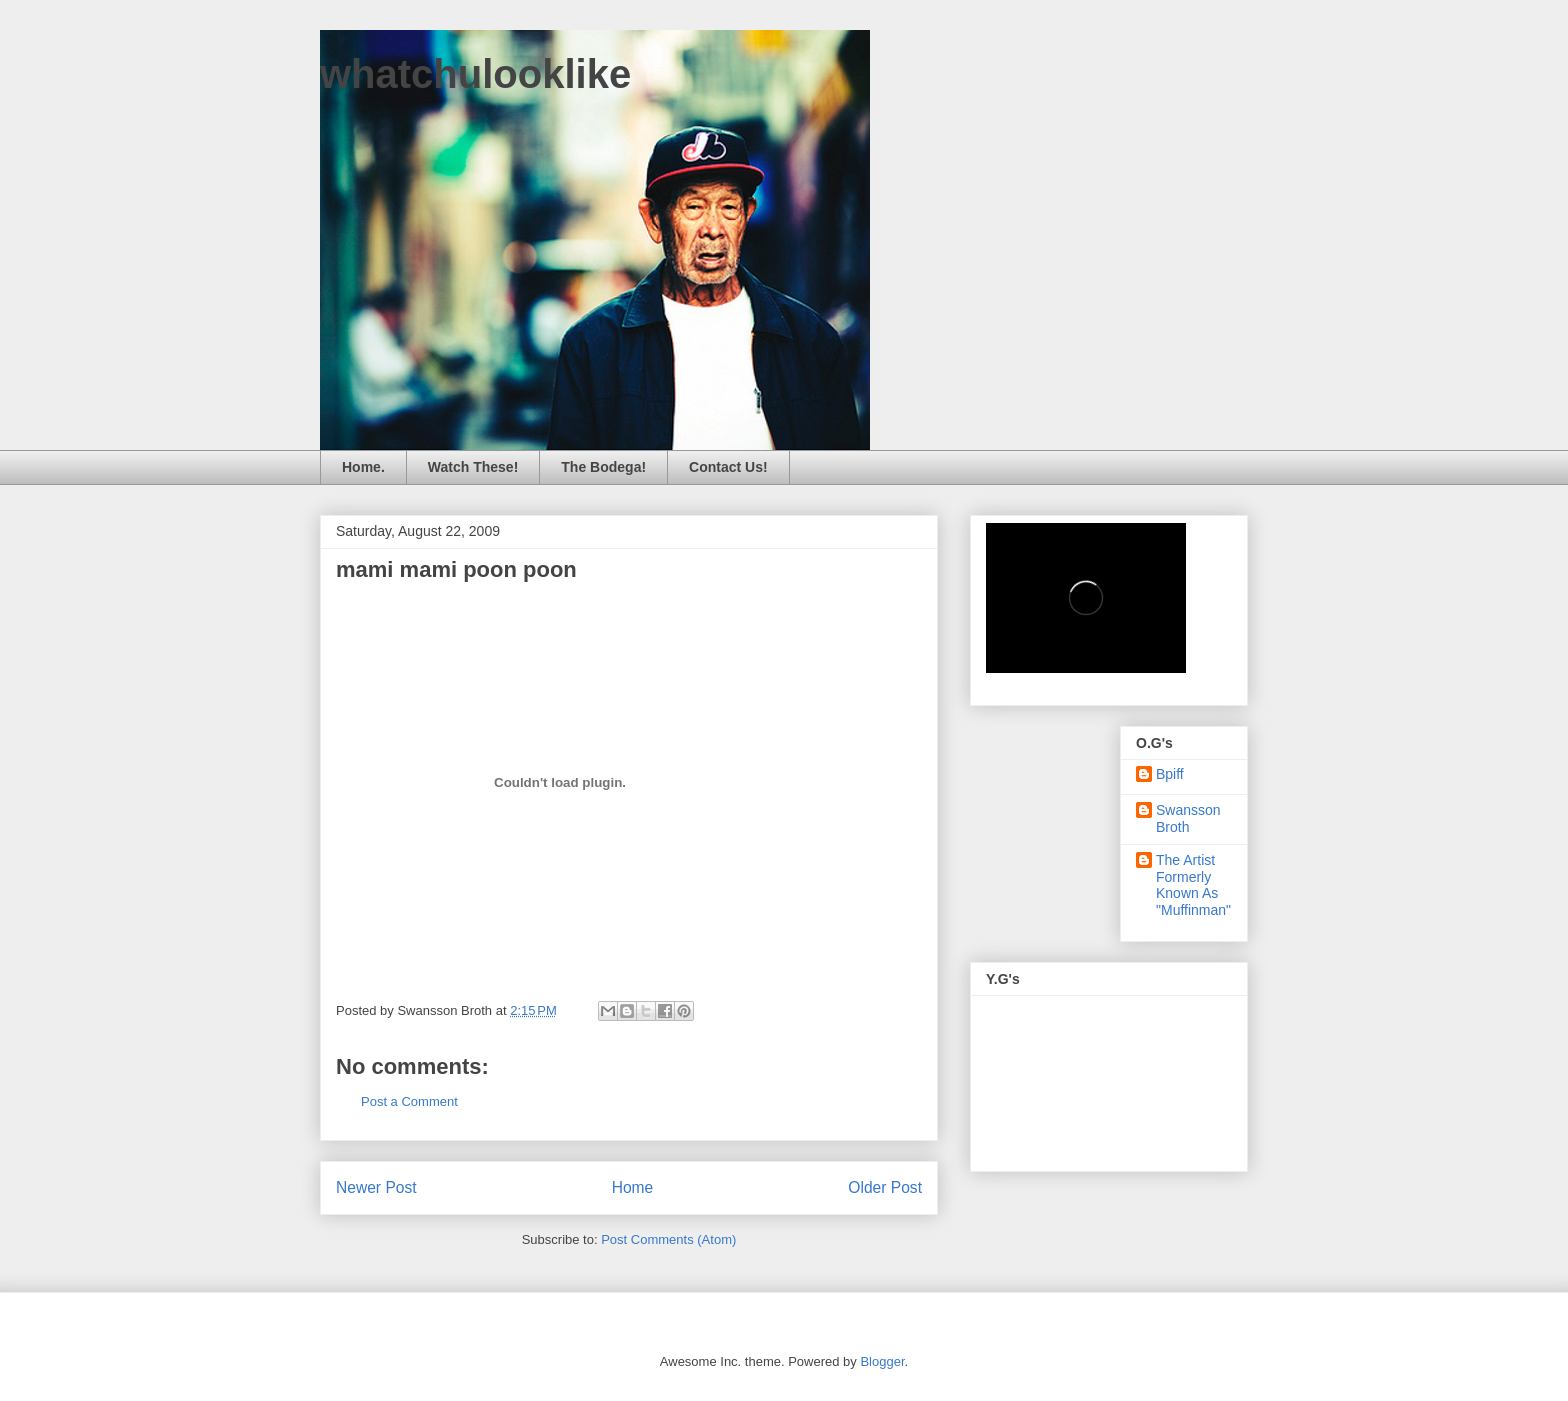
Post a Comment (409, 1101)
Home (633, 1187)
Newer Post (376, 1187)
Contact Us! (728, 467)
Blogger (882, 1361)
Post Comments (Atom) (668, 1239)
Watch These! (473, 467)
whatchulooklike (475, 74)
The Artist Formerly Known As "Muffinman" (1193, 885)
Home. (363, 467)
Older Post (885, 1187)
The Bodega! (603, 467)
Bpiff (1170, 774)
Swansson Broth (1188, 818)
